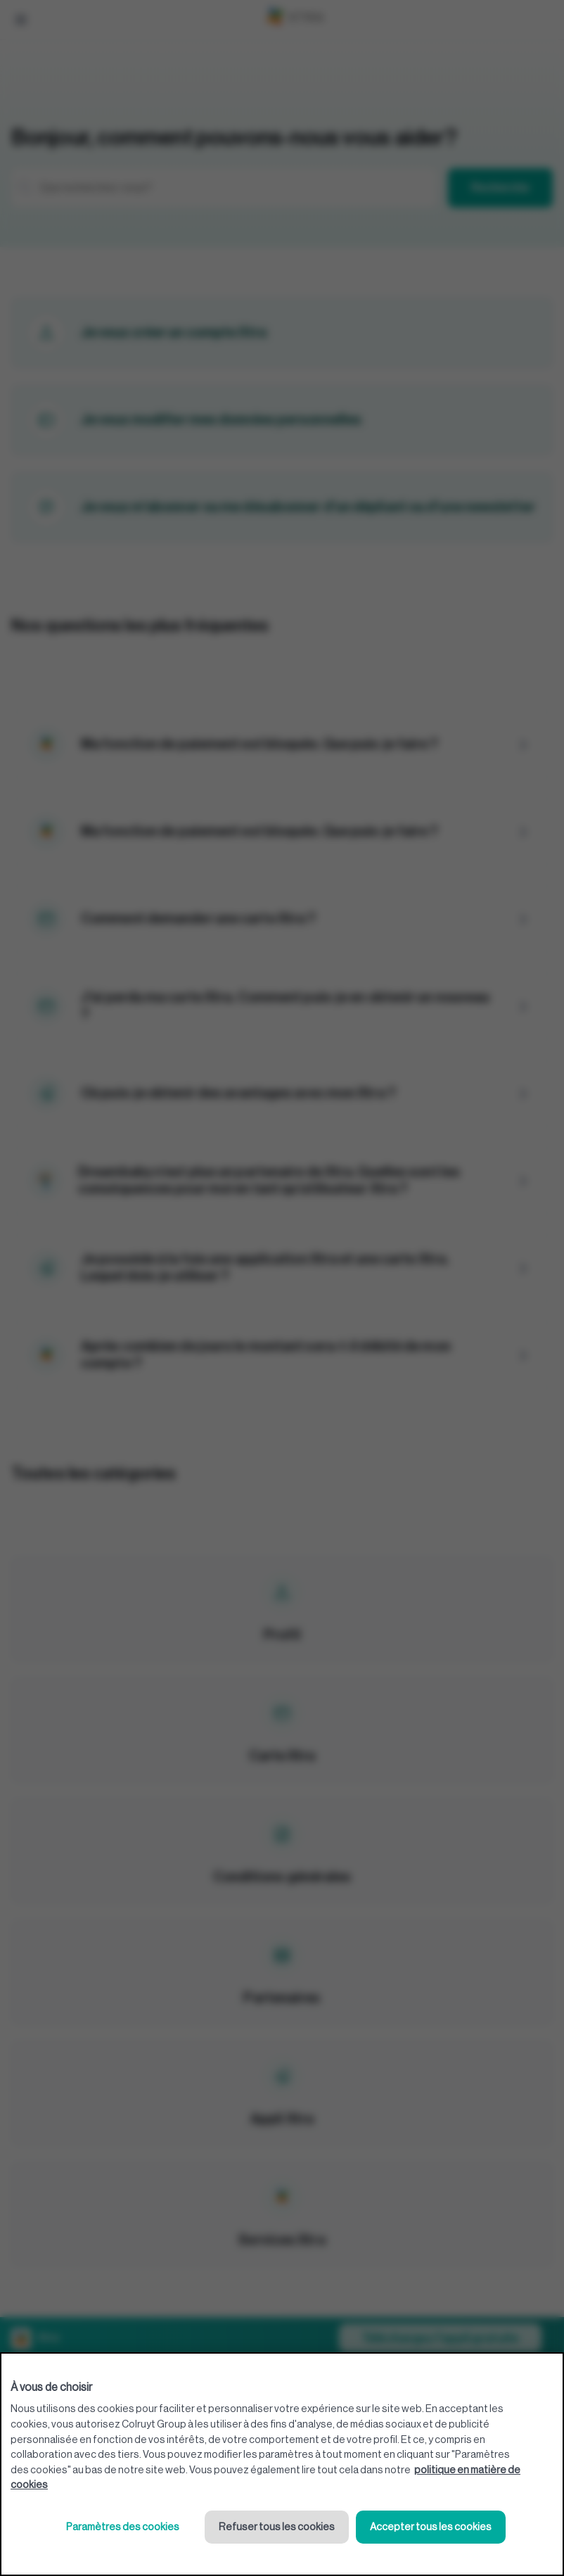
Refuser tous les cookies (277, 2527)
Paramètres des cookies (122, 2527)
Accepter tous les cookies (431, 2527)
